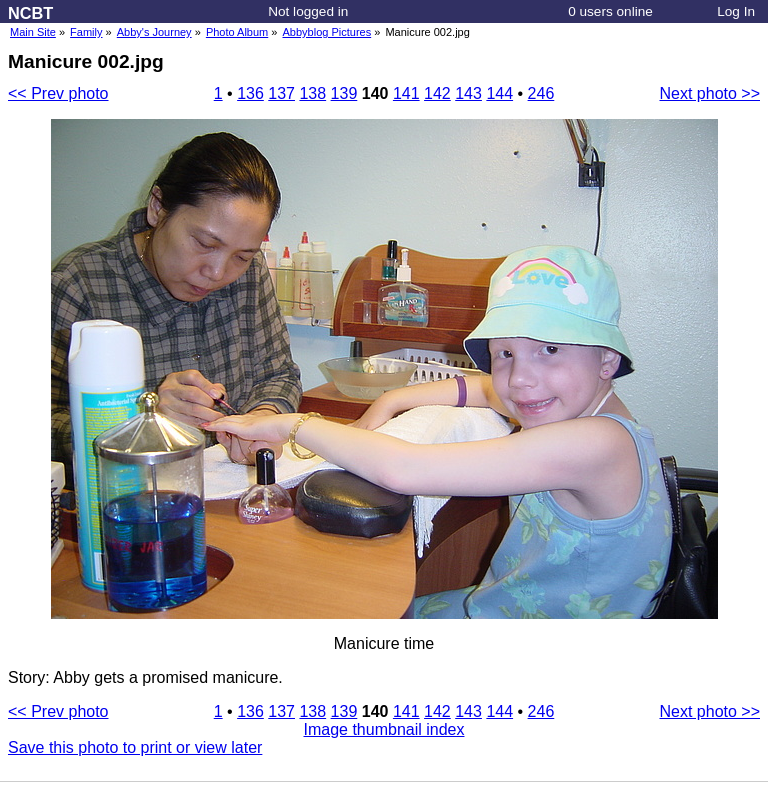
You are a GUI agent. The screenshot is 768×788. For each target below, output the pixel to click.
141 (406, 93)
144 (499, 93)
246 (541, 93)
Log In (736, 11)
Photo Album (237, 32)
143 (468, 93)
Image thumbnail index (384, 729)
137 (281, 93)
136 (250, 93)
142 (437, 93)
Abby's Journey (154, 32)
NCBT (30, 13)
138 (312, 93)
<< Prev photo (58, 93)
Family (86, 32)
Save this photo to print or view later (135, 747)
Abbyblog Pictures (327, 32)
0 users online (610, 11)
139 (344, 93)
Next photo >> (709, 93)
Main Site (33, 32)
